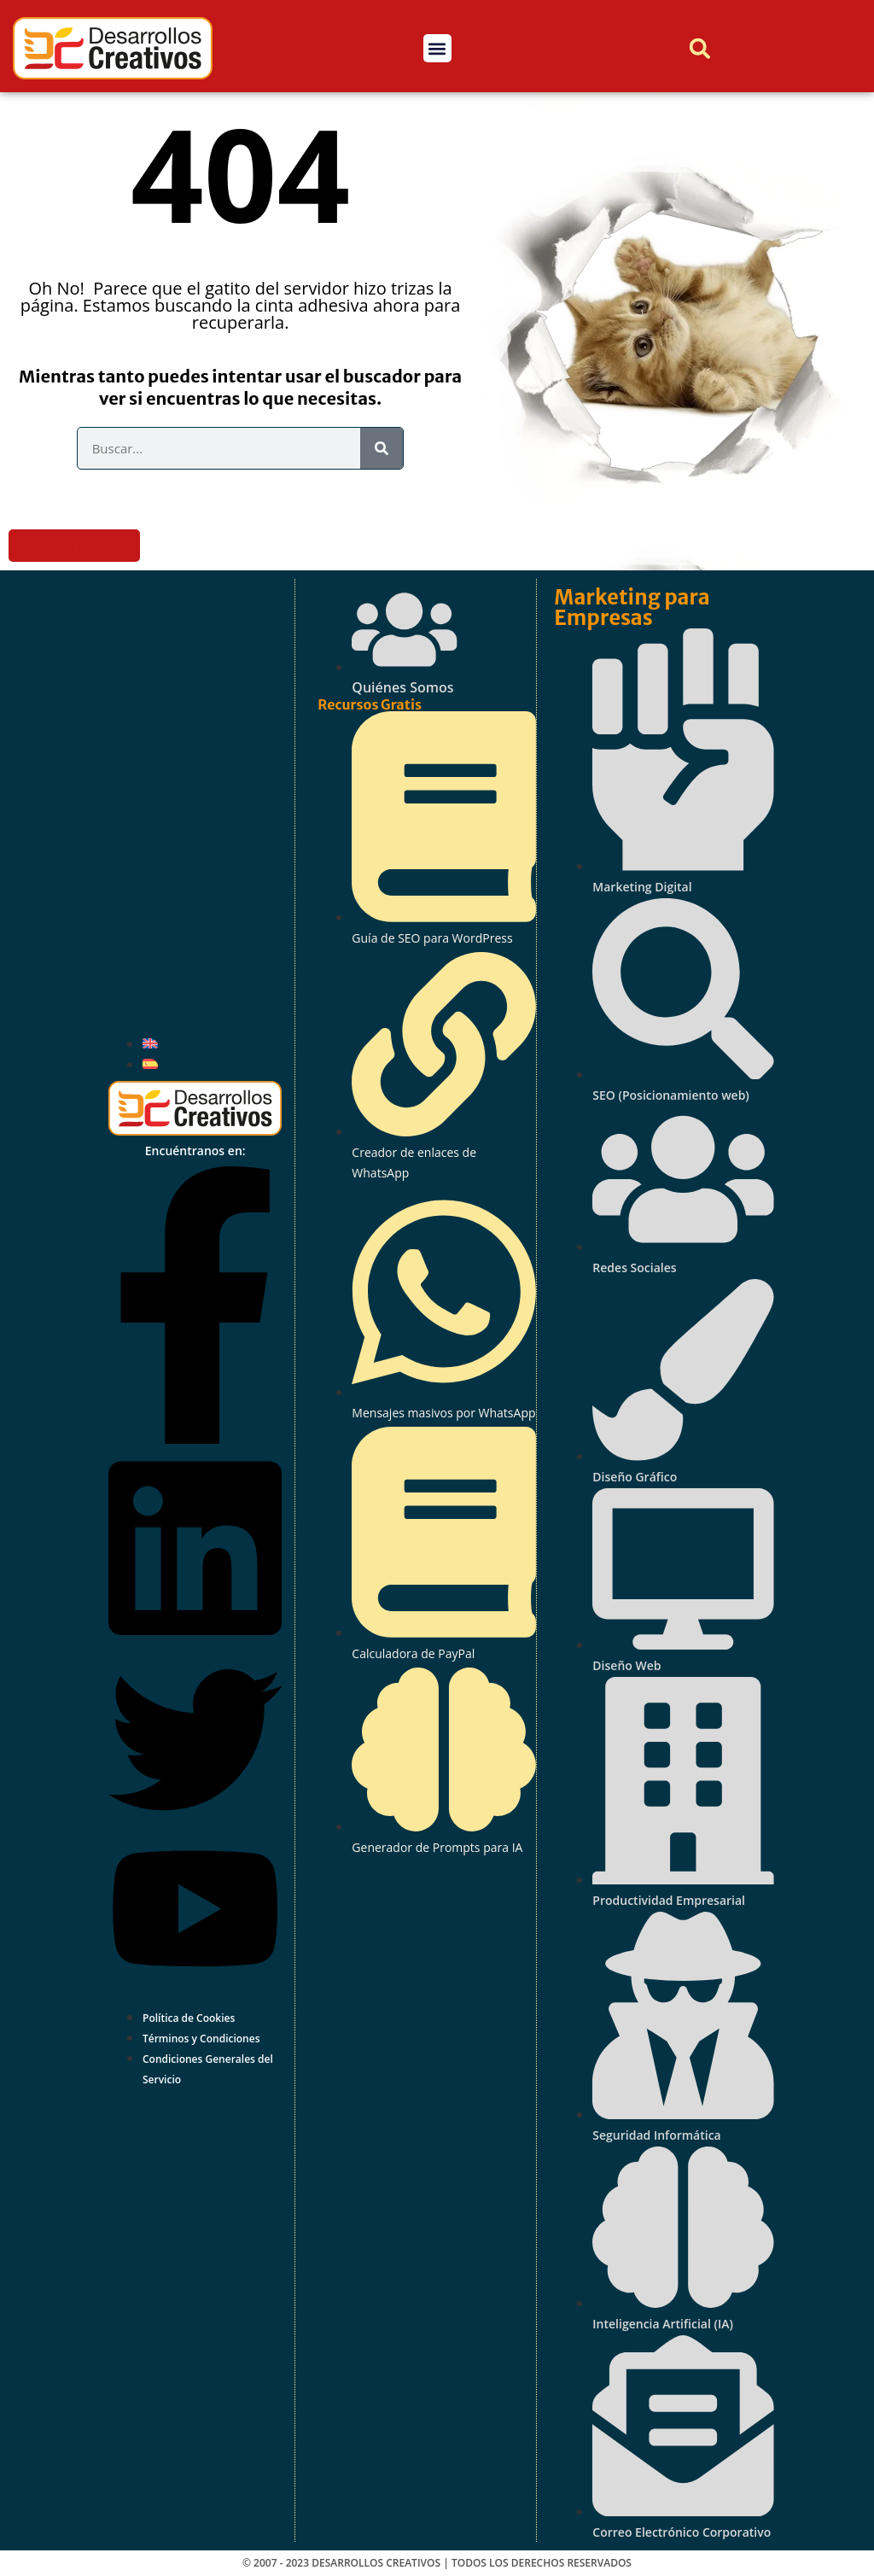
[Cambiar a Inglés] (150, 1043)
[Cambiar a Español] (150, 1063)
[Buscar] (381, 448)
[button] (437, 48)
